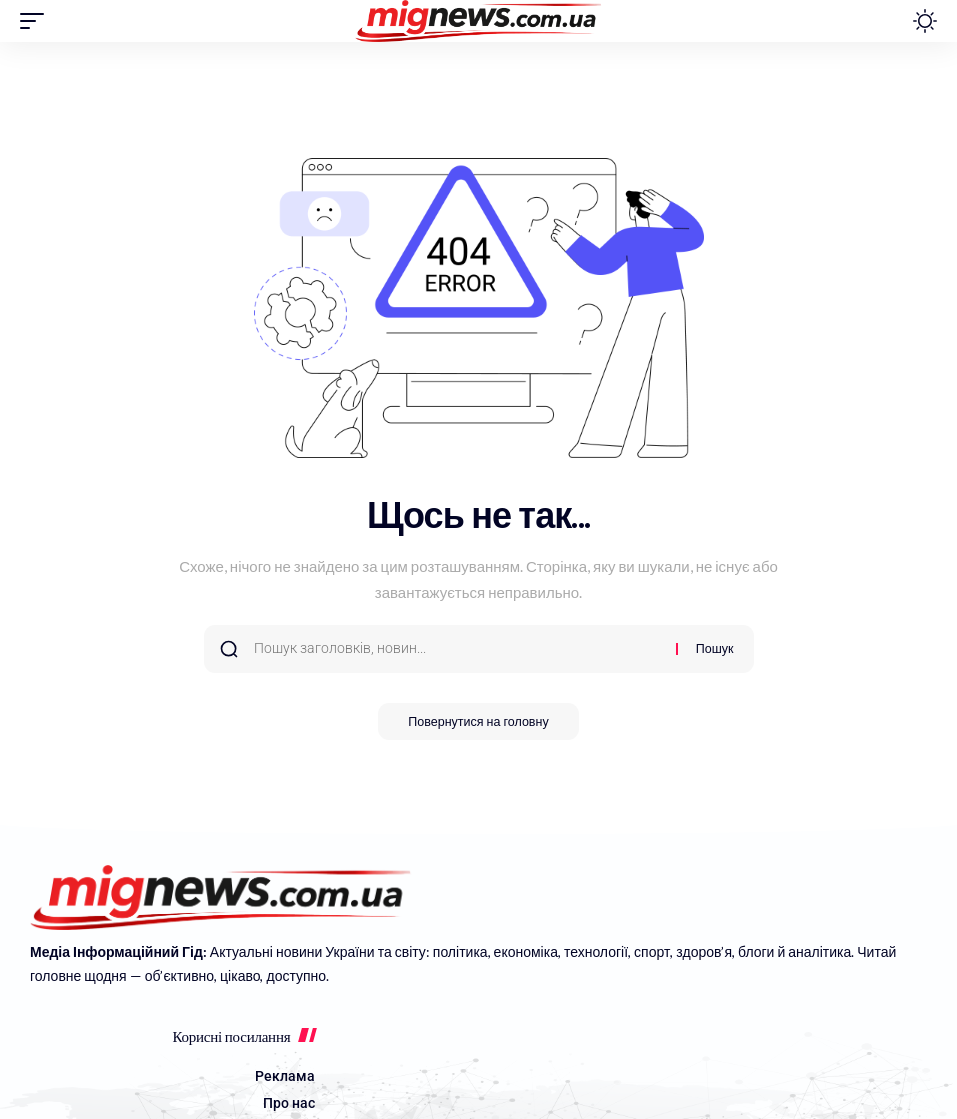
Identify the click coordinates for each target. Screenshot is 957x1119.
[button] (37, 21)
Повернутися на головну (479, 722)
